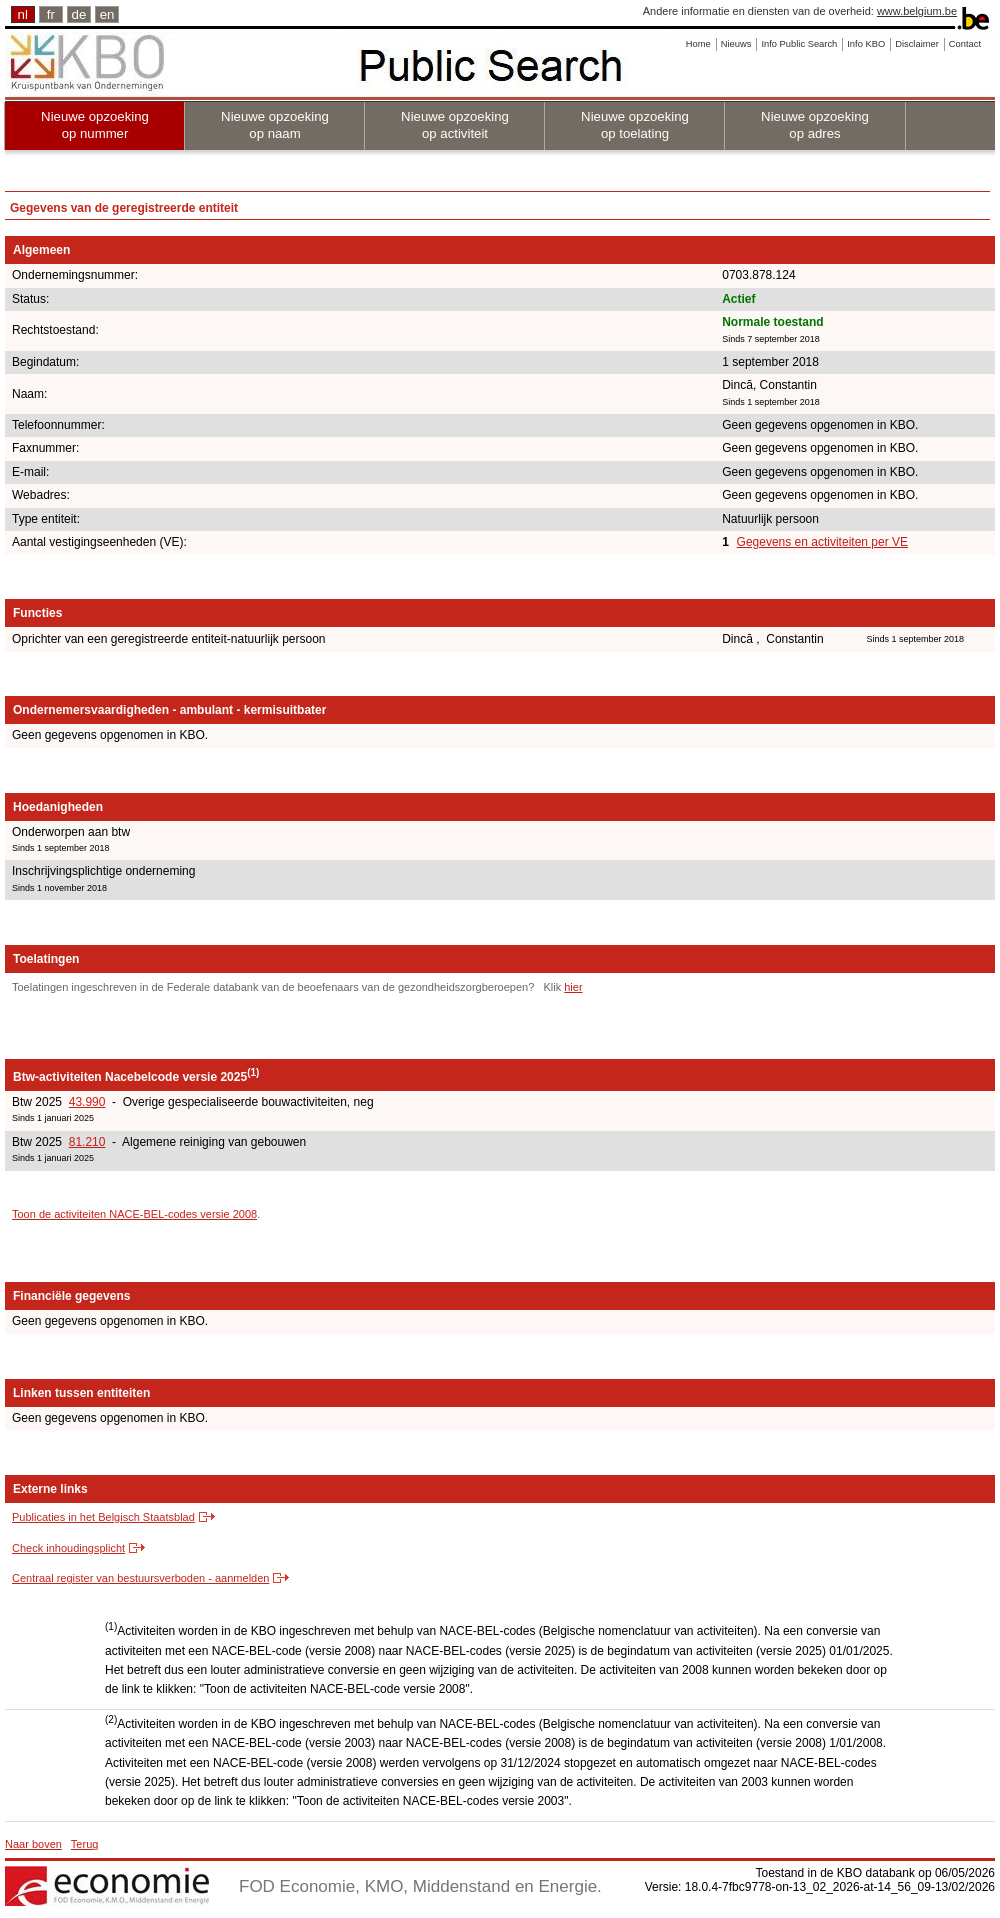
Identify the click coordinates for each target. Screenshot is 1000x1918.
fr (51, 14)
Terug (85, 1844)
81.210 (87, 1142)
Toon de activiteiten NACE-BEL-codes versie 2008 (134, 1214)
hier (573, 987)
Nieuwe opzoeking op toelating (635, 125)
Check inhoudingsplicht (68, 1548)
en (107, 14)
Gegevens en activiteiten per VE (822, 542)
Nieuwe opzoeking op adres (815, 125)
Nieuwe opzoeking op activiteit (455, 125)
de (79, 14)
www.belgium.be (917, 11)
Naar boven (33, 1844)
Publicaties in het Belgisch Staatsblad (103, 1517)
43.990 (87, 1102)
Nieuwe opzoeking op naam (275, 125)
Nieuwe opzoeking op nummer (95, 125)
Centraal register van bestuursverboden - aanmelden (140, 1578)
